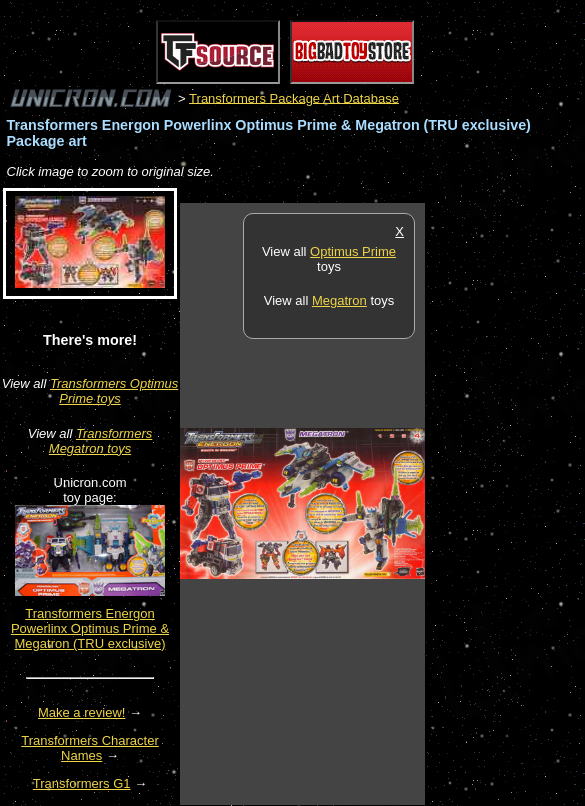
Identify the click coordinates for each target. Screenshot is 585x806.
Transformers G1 (82, 783)
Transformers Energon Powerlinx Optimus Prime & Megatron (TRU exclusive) (90, 628)
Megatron (339, 300)
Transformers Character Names (90, 748)
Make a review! (81, 712)
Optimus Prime (353, 251)
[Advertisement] (505, 503)
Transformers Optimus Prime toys (114, 391)
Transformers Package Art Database (294, 97)
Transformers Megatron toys (100, 441)
